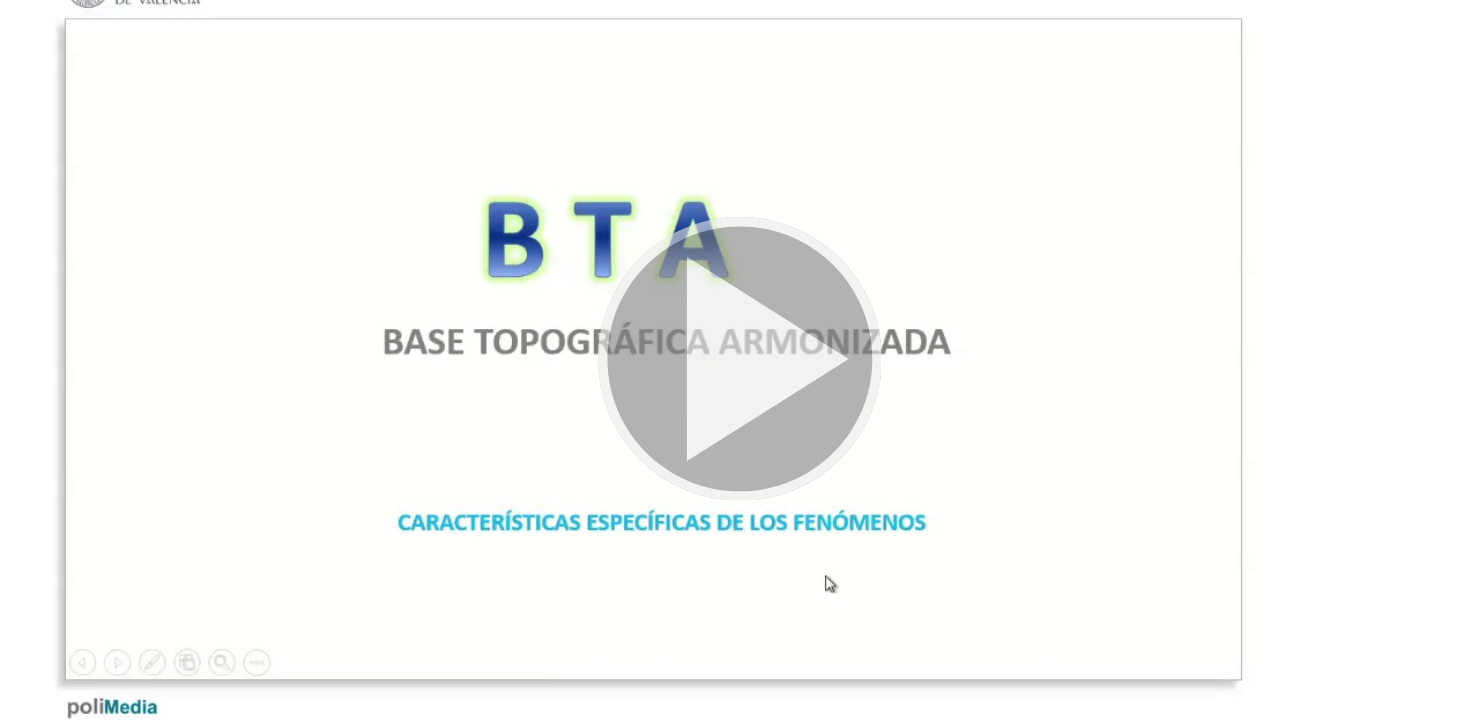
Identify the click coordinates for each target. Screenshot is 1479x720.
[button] (739, 360)
